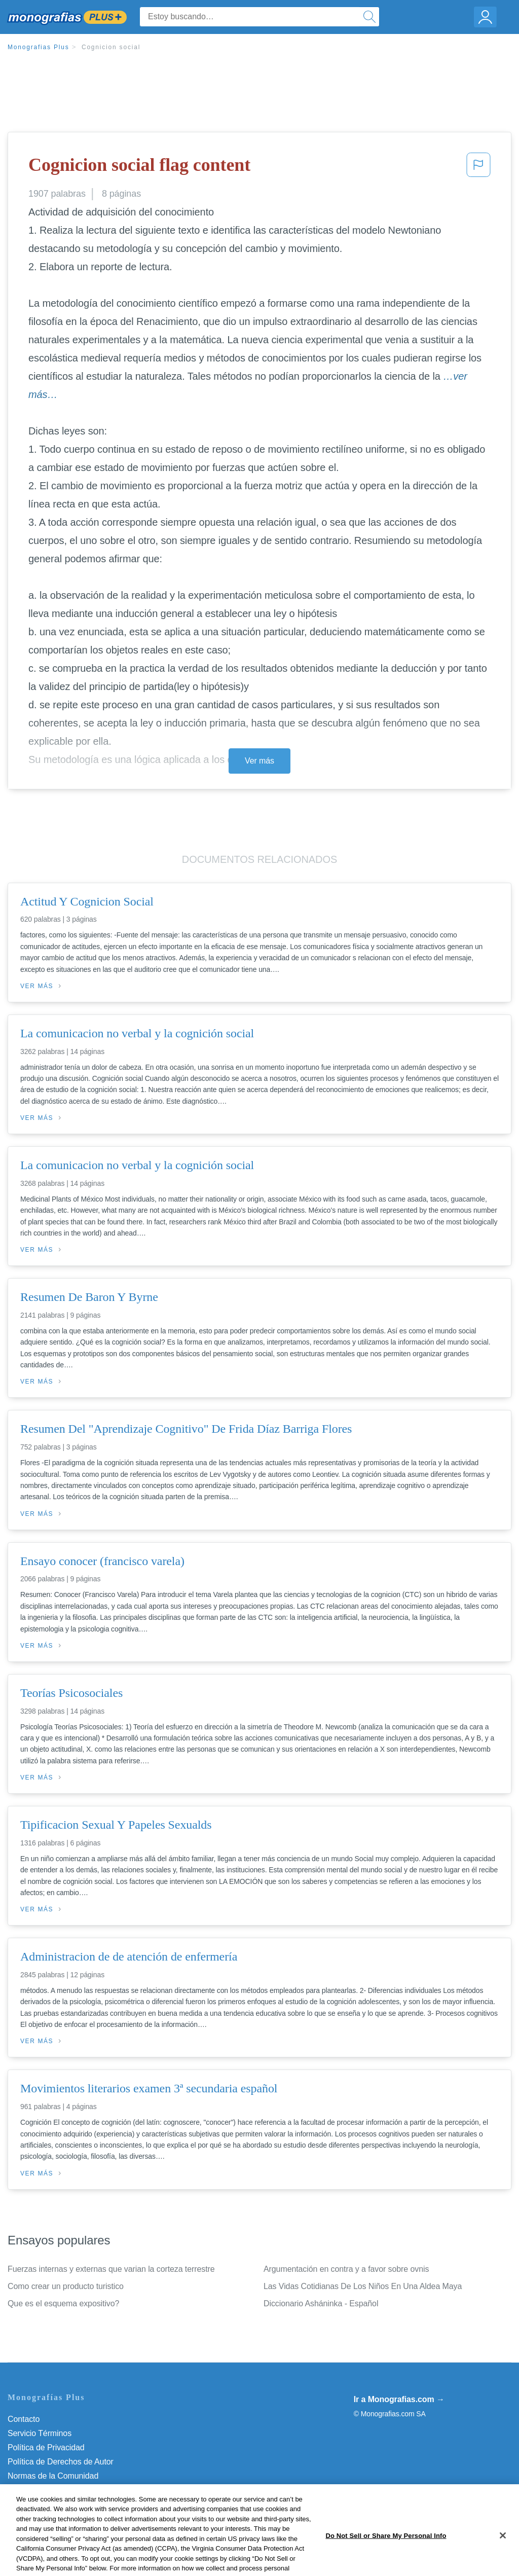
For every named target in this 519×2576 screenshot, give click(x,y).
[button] (478, 168)
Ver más (259, 760)
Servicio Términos (39, 2433)
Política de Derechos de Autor (61, 2461)
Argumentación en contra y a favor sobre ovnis (346, 2269)
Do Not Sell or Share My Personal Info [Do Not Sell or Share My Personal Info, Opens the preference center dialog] (385, 2559)
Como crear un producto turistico (66, 2286)
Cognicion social (111, 47)
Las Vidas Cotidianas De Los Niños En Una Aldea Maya (363, 2286)
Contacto (24, 2419)
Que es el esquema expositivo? (63, 2303)
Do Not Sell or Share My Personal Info (75, 2504)
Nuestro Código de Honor (53, 2490)
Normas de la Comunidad (53, 2476)
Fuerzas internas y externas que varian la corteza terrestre (111, 2269)
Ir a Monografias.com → (399, 2399)
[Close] (503, 2559)
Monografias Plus (38, 47)
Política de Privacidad (46, 2447)
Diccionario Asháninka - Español (321, 2303)
